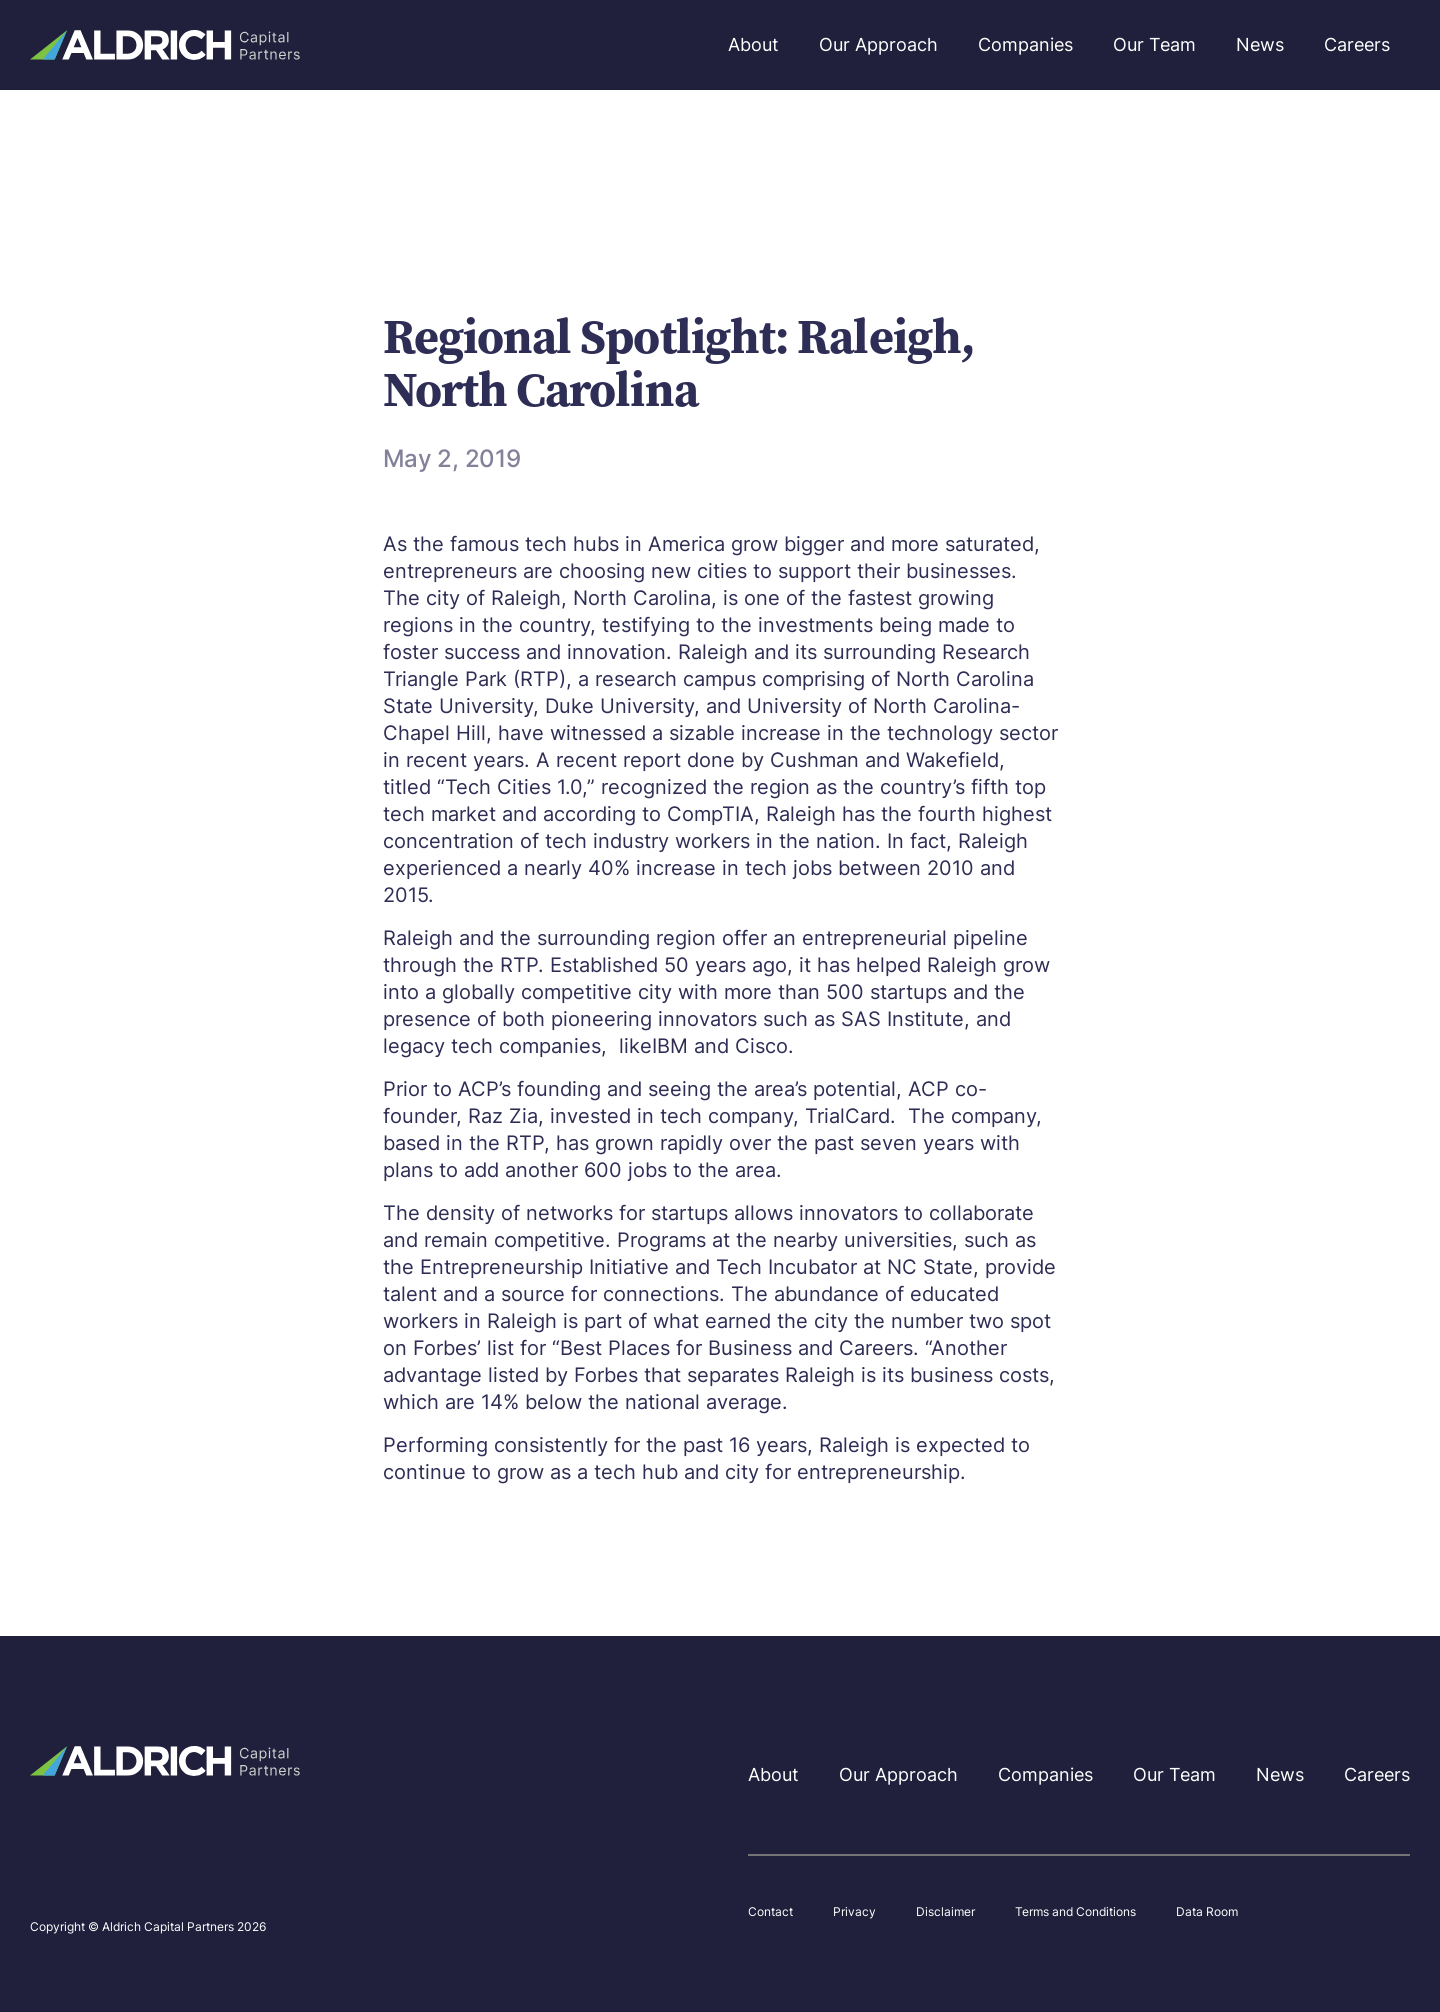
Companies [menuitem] (1025, 44)
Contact (770, 1912)
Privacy (854, 1912)
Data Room (1207, 1912)
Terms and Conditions (1075, 1912)
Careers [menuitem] (1357, 44)
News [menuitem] (1260, 44)
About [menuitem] (753, 44)
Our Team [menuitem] (1154, 44)
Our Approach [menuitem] (878, 44)
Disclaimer (945, 1912)
